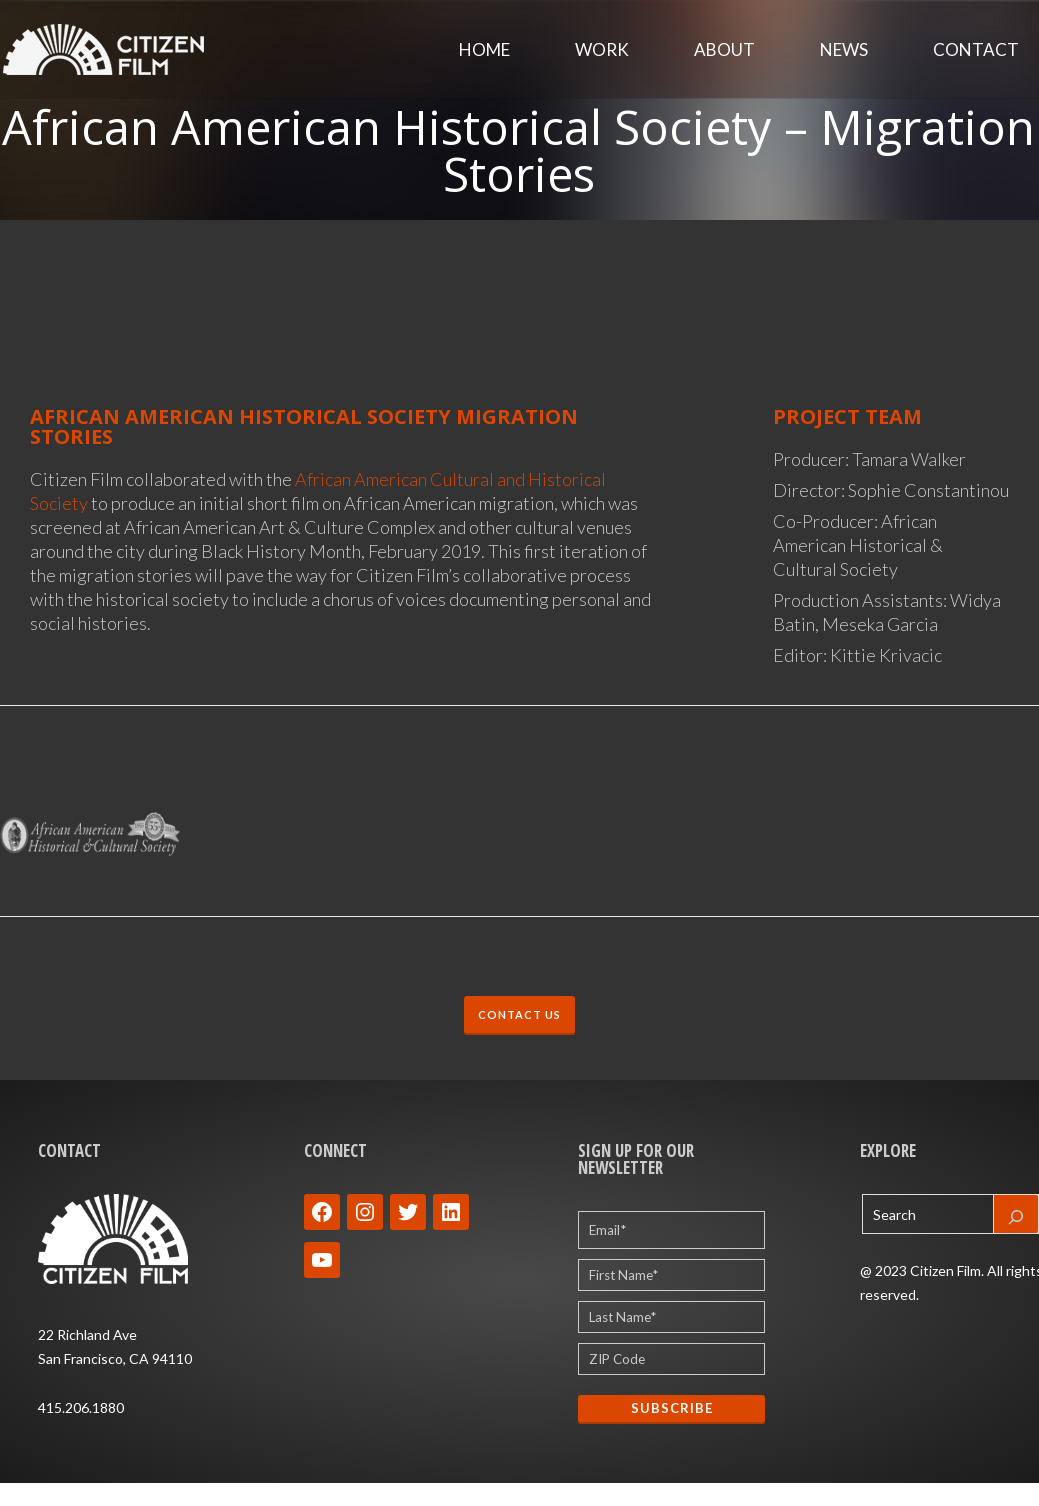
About (724, 49)
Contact (976, 49)
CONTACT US (519, 1014)
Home (484, 49)
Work (602, 49)
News (844, 49)
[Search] (1016, 1214)
